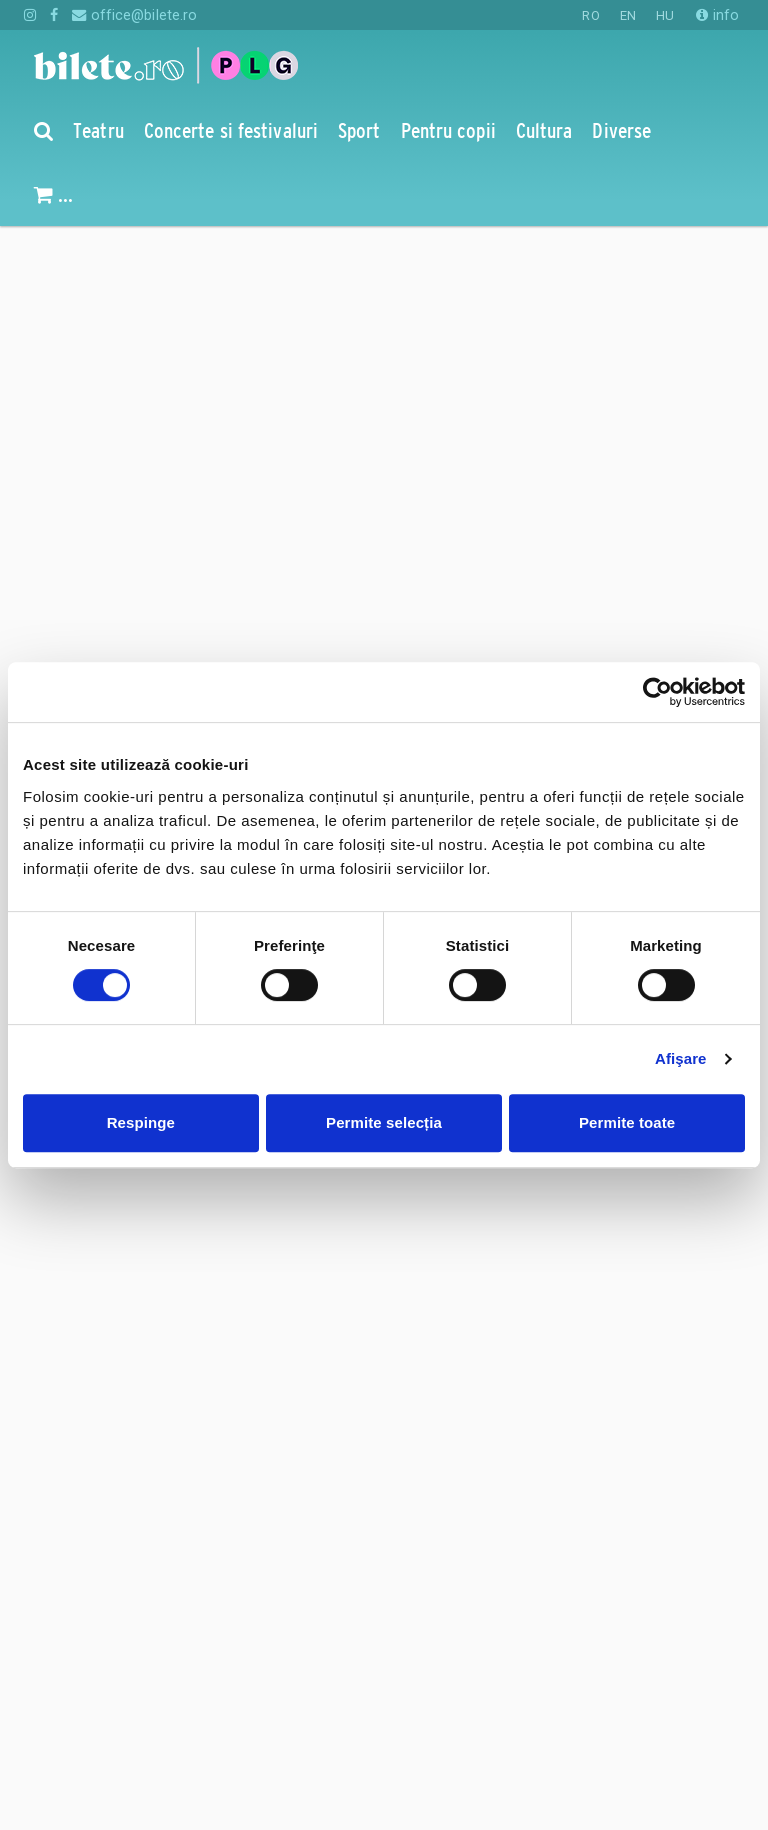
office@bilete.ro (134, 15)
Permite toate (627, 1122)
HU (665, 15)
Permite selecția (384, 1122)
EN (628, 15)
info (717, 15)
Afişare (681, 1058)
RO (590, 15)
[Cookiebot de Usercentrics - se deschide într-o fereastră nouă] (657, 692)
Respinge (141, 1122)
